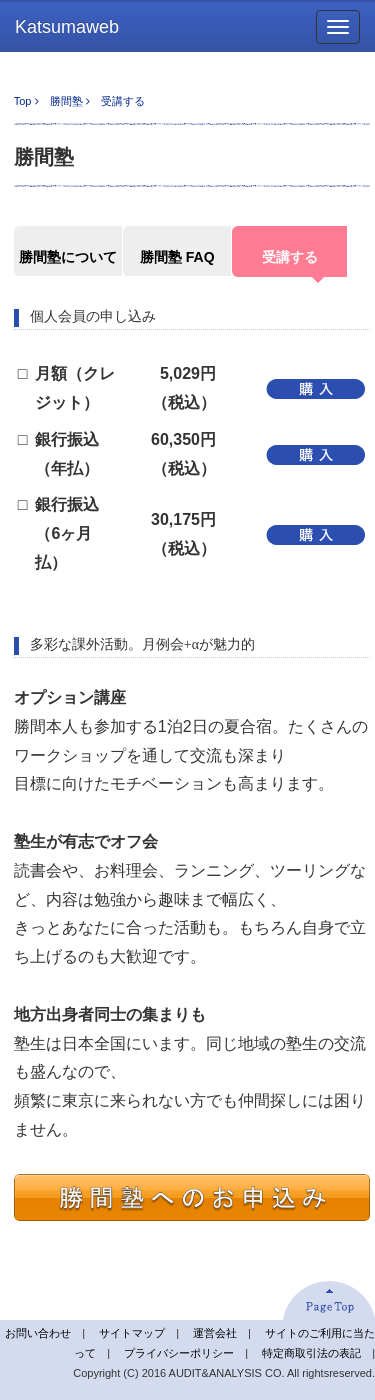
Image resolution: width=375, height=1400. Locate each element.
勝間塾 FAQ (177, 257)
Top (23, 101)
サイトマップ (132, 1333)
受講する (290, 257)
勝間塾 (66, 101)
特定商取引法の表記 (311, 1353)
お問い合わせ (38, 1333)
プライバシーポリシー (179, 1353)
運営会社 (215, 1333)
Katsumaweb (67, 27)
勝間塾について (68, 257)
